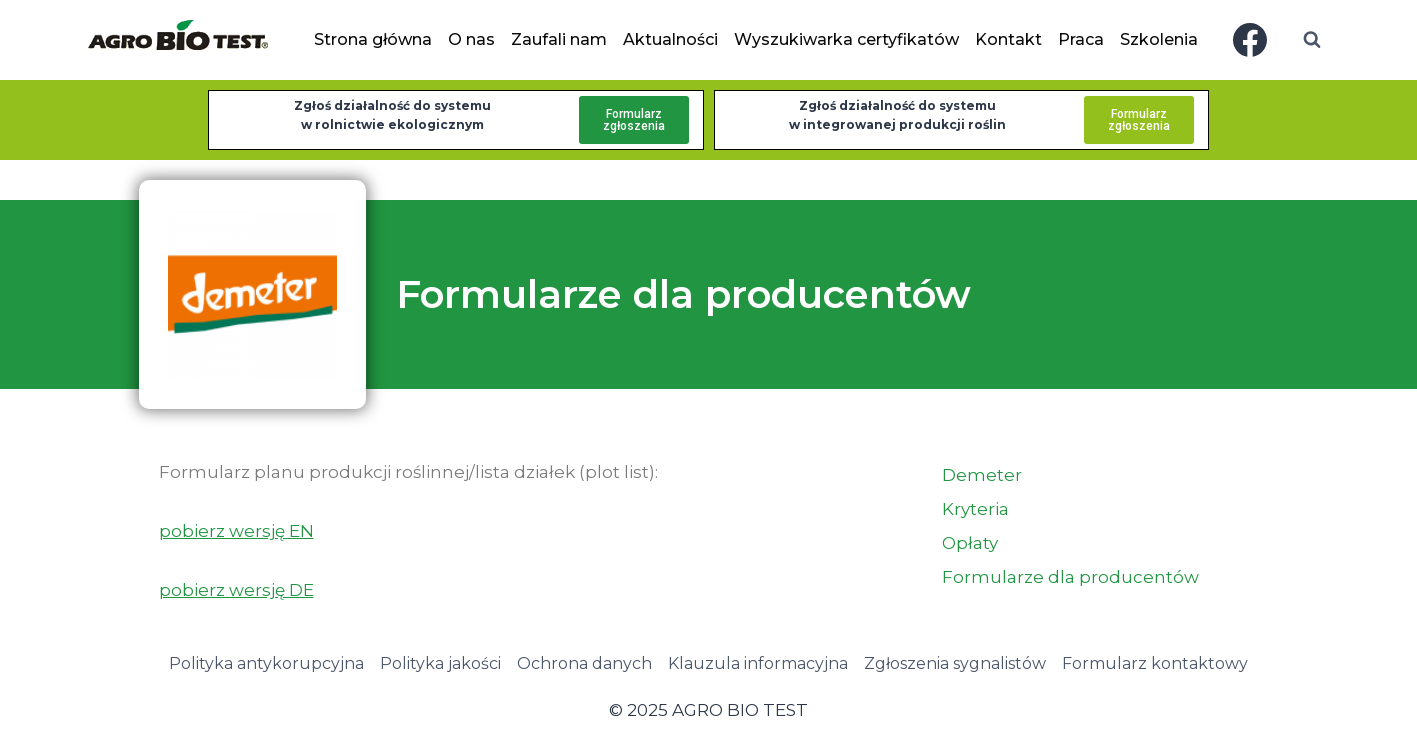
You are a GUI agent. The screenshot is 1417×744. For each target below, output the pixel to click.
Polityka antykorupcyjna (266, 663)
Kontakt (1008, 39)
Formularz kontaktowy (1155, 663)
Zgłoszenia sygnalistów (955, 663)
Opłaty (970, 543)
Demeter (982, 475)
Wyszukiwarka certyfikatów (846, 39)
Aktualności (670, 39)
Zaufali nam (559, 39)
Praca (1081, 39)
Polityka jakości (440, 663)
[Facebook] (1250, 40)
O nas (471, 39)
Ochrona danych (584, 663)
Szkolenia (1159, 39)
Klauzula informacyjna (758, 663)
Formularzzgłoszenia (634, 120)
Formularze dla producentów (1070, 577)
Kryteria (975, 509)
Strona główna (373, 39)
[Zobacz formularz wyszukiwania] (1312, 40)
